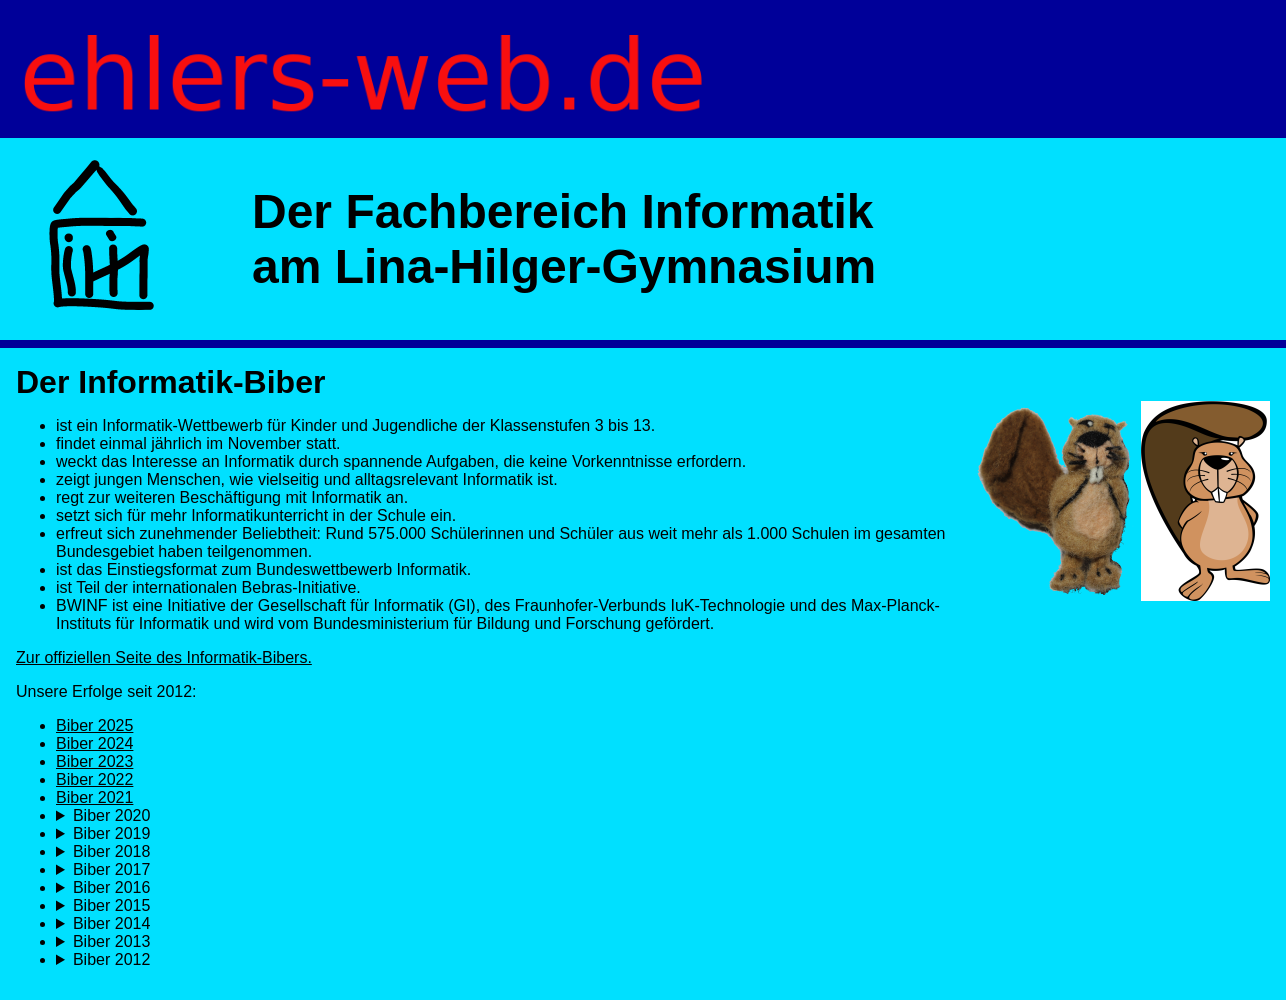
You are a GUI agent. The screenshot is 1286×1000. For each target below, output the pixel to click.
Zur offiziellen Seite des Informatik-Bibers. (164, 657)
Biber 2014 (111, 923)
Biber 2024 (94, 743)
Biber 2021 (94, 797)
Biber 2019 (111, 833)
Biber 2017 (111, 869)
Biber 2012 (111, 959)
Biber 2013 (111, 941)
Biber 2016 (111, 887)
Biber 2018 (111, 851)
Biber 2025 (94, 725)
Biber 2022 (94, 779)
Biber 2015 (111, 905)
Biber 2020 (111, 815)
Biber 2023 (94, 761)
